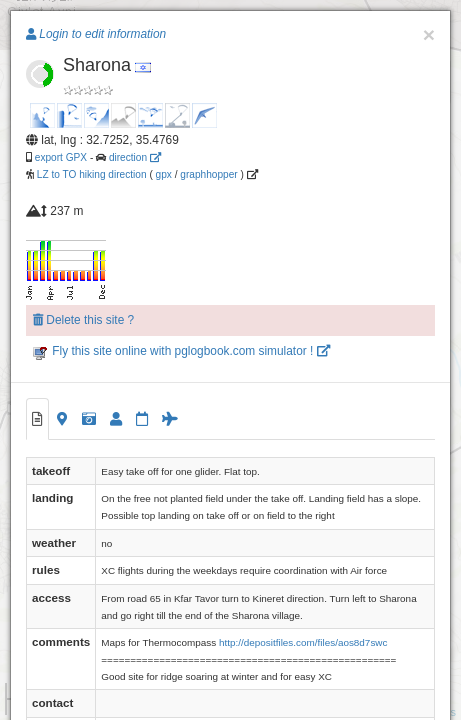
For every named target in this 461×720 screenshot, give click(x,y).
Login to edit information (96, 34)
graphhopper (208, 174)
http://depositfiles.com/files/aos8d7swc (303, 642)
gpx (164, 174)
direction (135, 157)
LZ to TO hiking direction (90, 174)
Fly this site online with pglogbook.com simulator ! (181, 351)
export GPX (61, 157)
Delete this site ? (83, 320)
